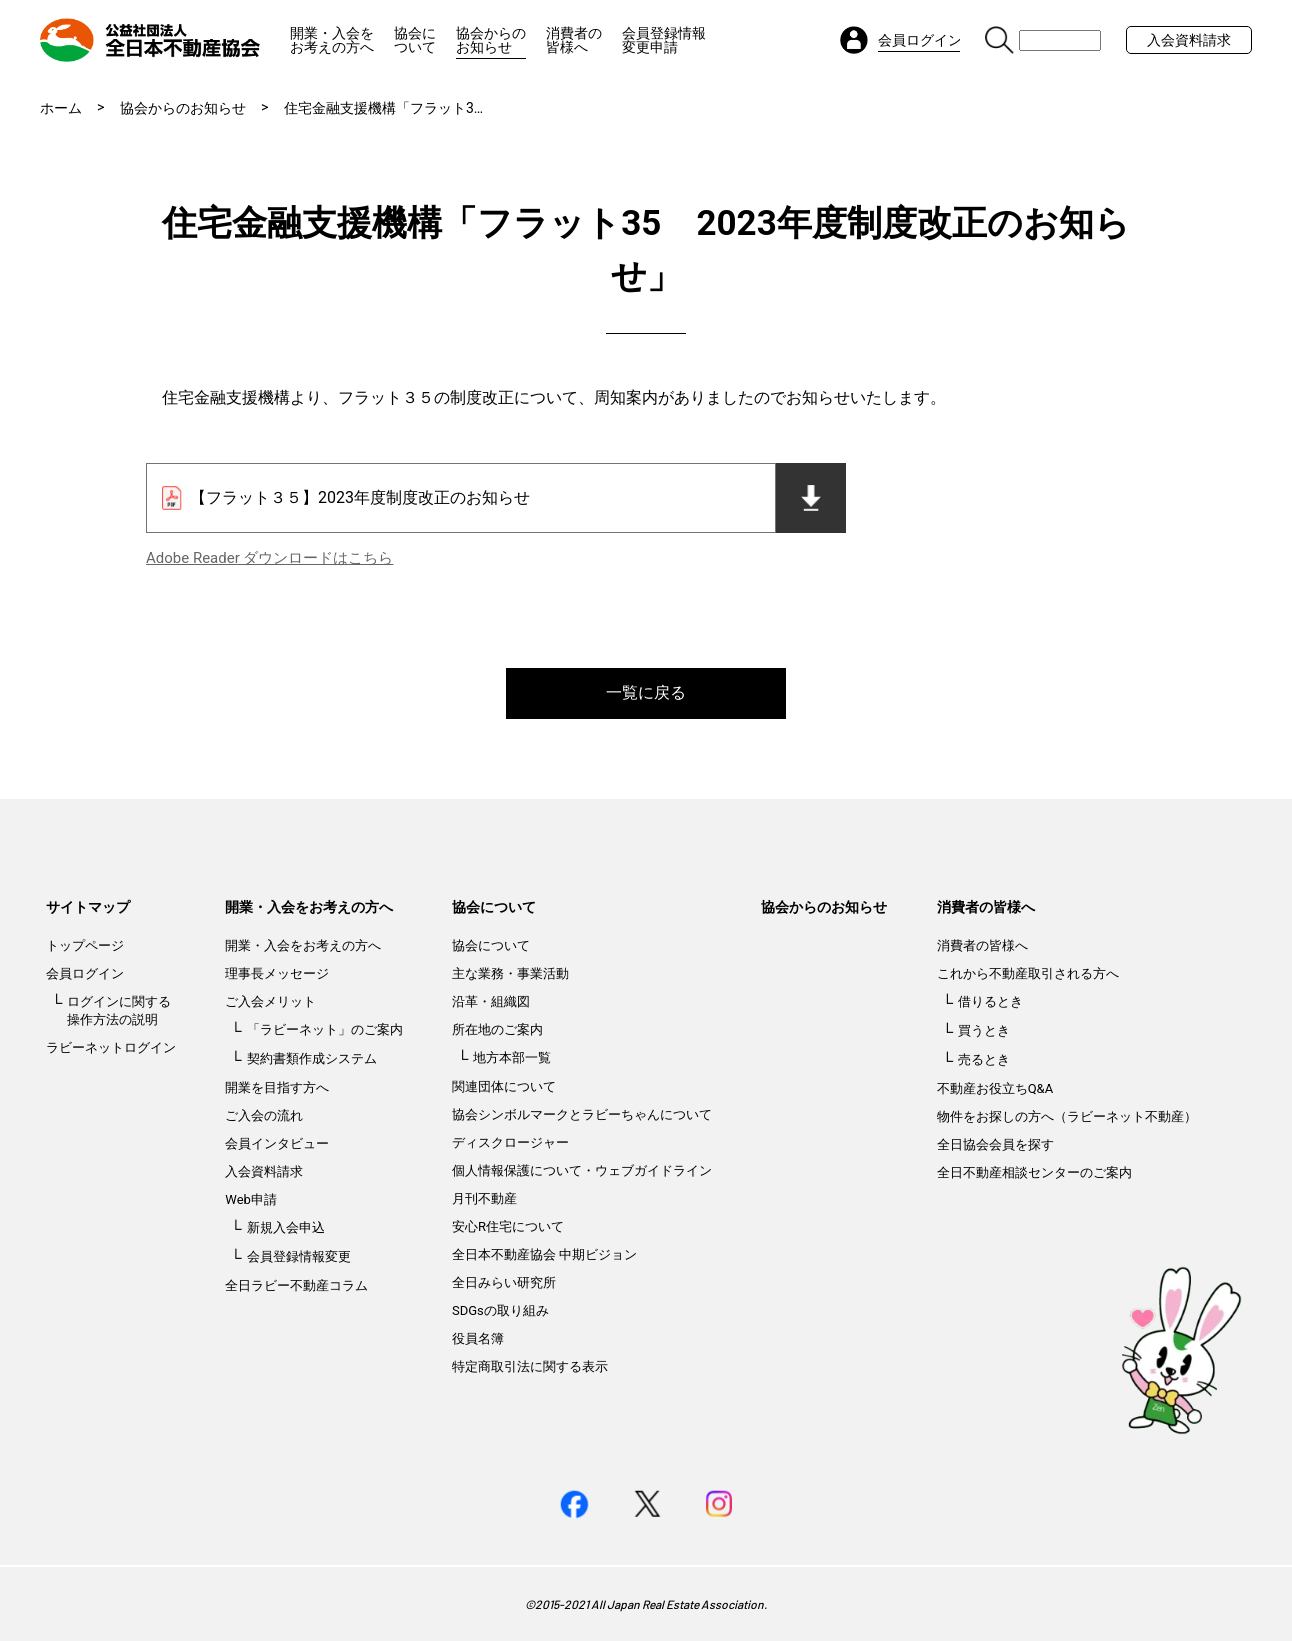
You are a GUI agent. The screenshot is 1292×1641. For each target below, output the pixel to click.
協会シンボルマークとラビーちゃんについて (582, 1114)
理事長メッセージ (277, 973)
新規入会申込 (286, 1227)
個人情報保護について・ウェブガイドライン (582, 1170)
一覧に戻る (646, 692)
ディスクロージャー (510, 1142)
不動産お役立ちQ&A (995, 1088)
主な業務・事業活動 (510, 973)
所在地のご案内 (497, 1029)
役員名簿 (478, 1338)
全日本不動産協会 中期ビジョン (544, 1254)
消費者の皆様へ (574, 40)
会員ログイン (85, 973)
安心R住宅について (508, 1226)
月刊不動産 (484, 1198)
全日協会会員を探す (995, 1144)
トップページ (85, 945)
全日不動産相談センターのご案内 (1034, 1172)
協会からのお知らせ (491, 40)
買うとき (984, 1030)
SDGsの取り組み (500, 1310)
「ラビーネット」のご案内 (325, 1029)
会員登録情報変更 (299, 1256)
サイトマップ (88, 907)
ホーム (61, 108)
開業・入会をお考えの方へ (332, 40)
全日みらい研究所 (504, 1282)
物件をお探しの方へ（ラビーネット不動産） (1067, 1116)
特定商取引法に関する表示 (530, 1366)
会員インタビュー (277, 1143)
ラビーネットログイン (111, 1047)
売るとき (984, 1059)
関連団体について (504, 1086)
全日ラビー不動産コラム (296, 1285)
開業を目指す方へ (277, 1087)
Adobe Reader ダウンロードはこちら (269, 558)
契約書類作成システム (312, 1058)
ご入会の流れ (264, 1115)
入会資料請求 (1189, 40)
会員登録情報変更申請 (664, 40)
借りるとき (990, 1001)
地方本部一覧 (512, 1057)
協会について (415, 40)
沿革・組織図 (491, 1001)
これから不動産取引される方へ (1028, 973)
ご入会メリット (270, 1001)
